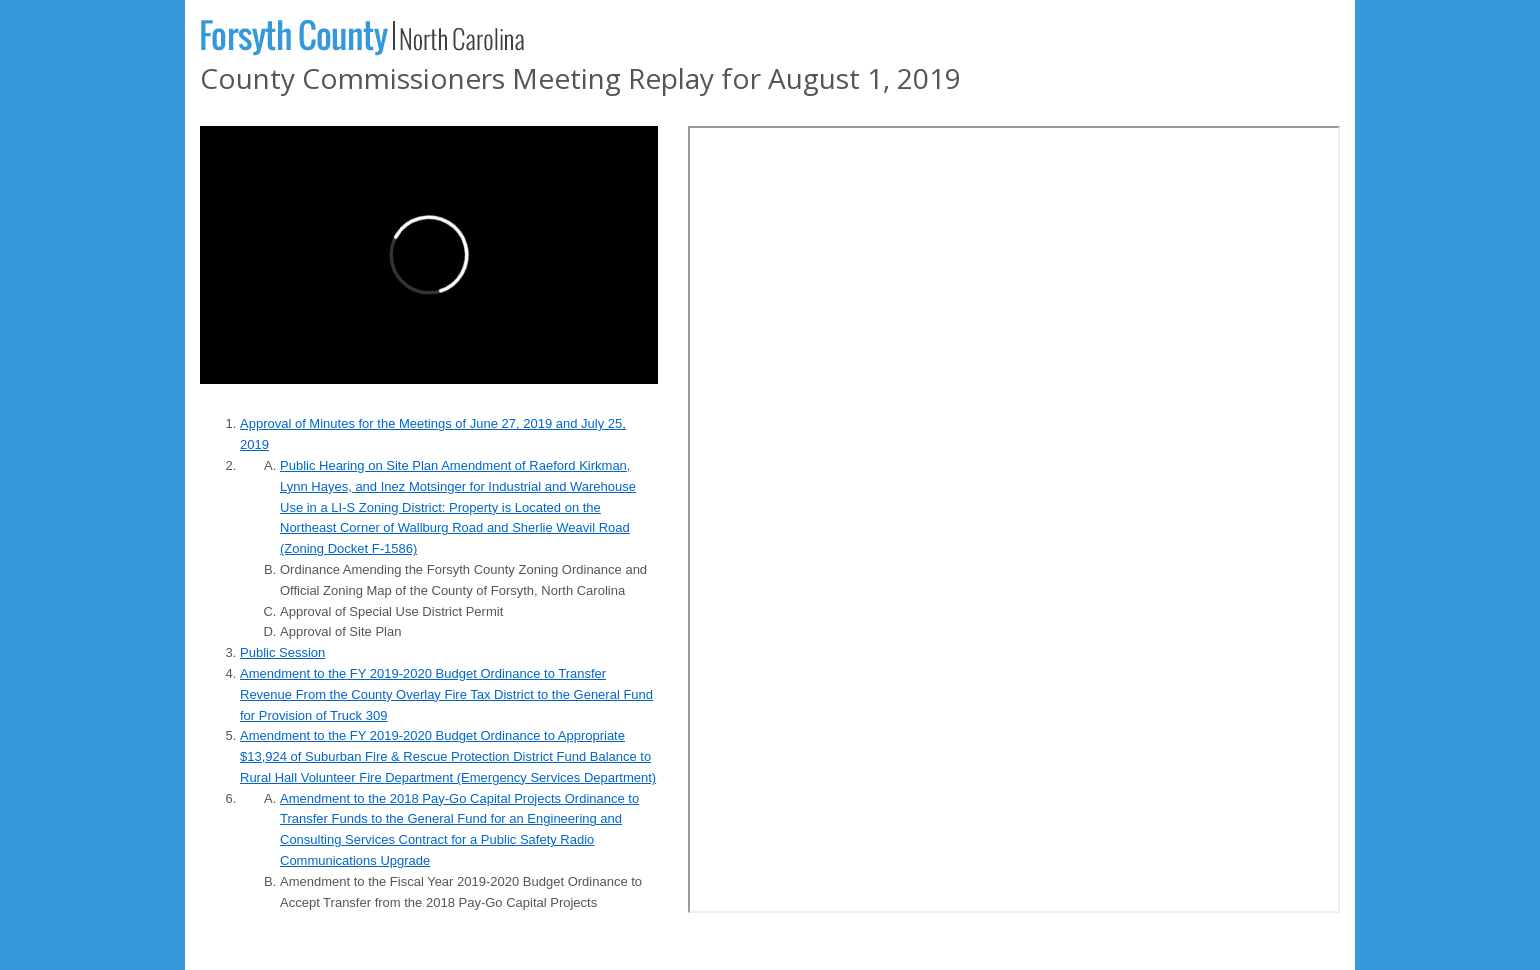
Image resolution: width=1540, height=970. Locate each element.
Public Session (282, 652)
